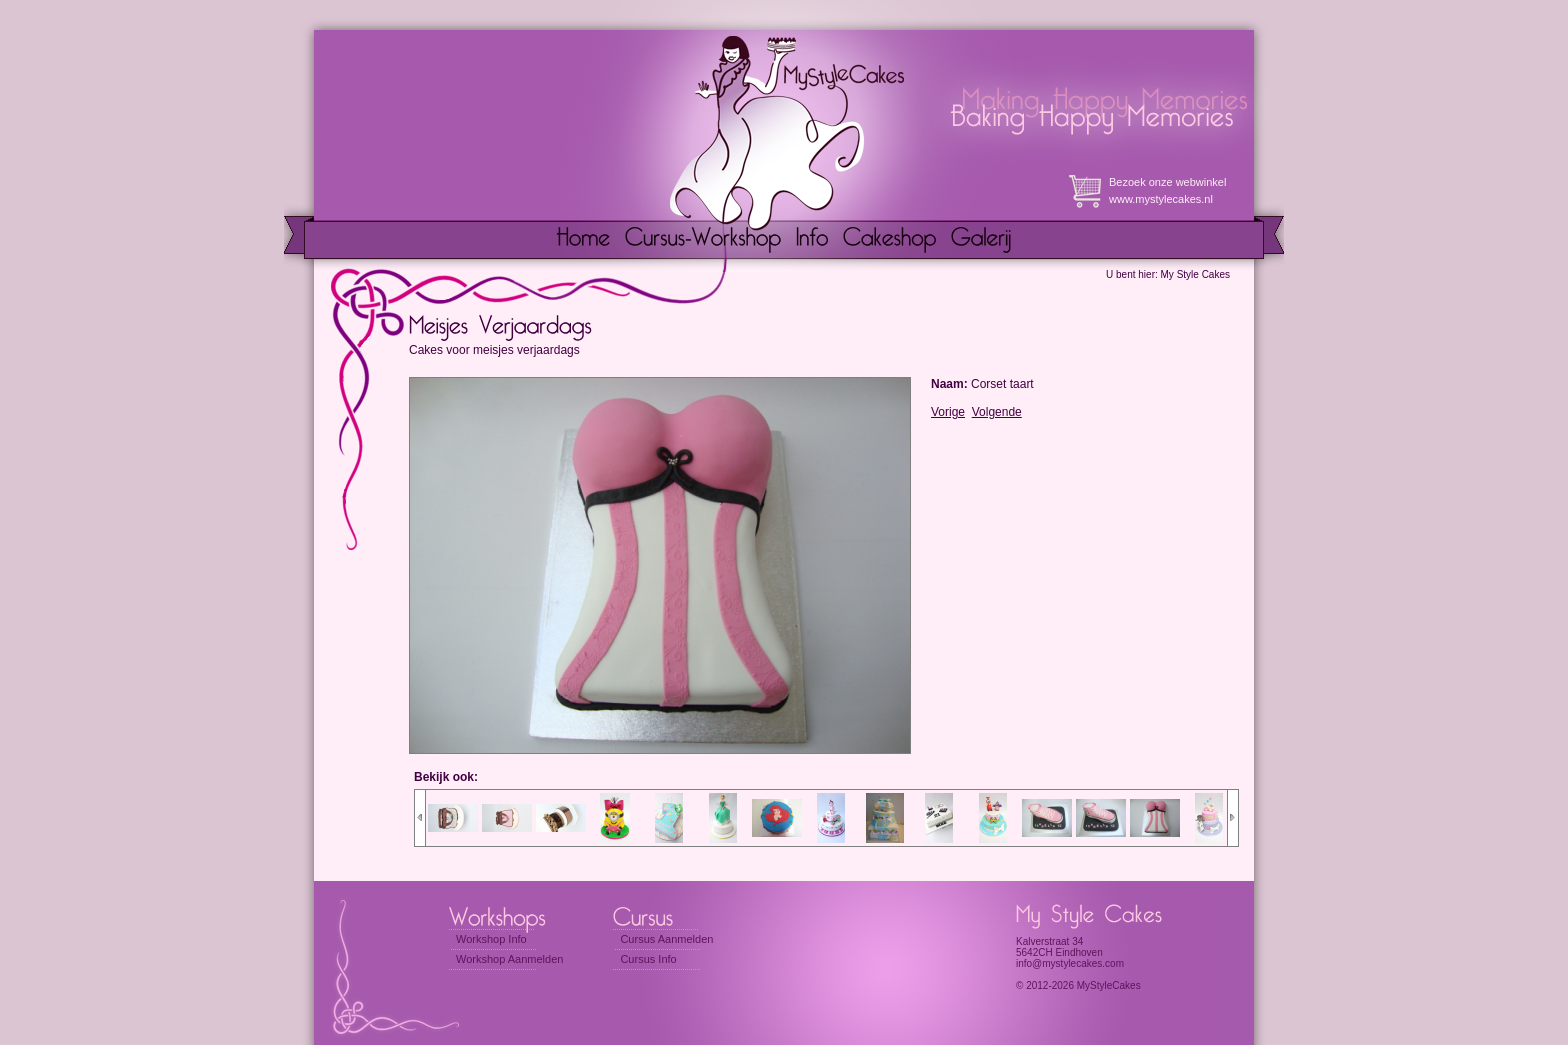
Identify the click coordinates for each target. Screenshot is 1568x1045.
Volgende (997, 412)
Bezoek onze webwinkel (1167, 182)
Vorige (948, 412)
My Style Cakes (1195, 274)
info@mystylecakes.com (1070, 963)
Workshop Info (491, 939)
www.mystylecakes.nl (1161, 199)
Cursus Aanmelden (666, 939)
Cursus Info (648, 959)
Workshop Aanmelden (509, 959)
